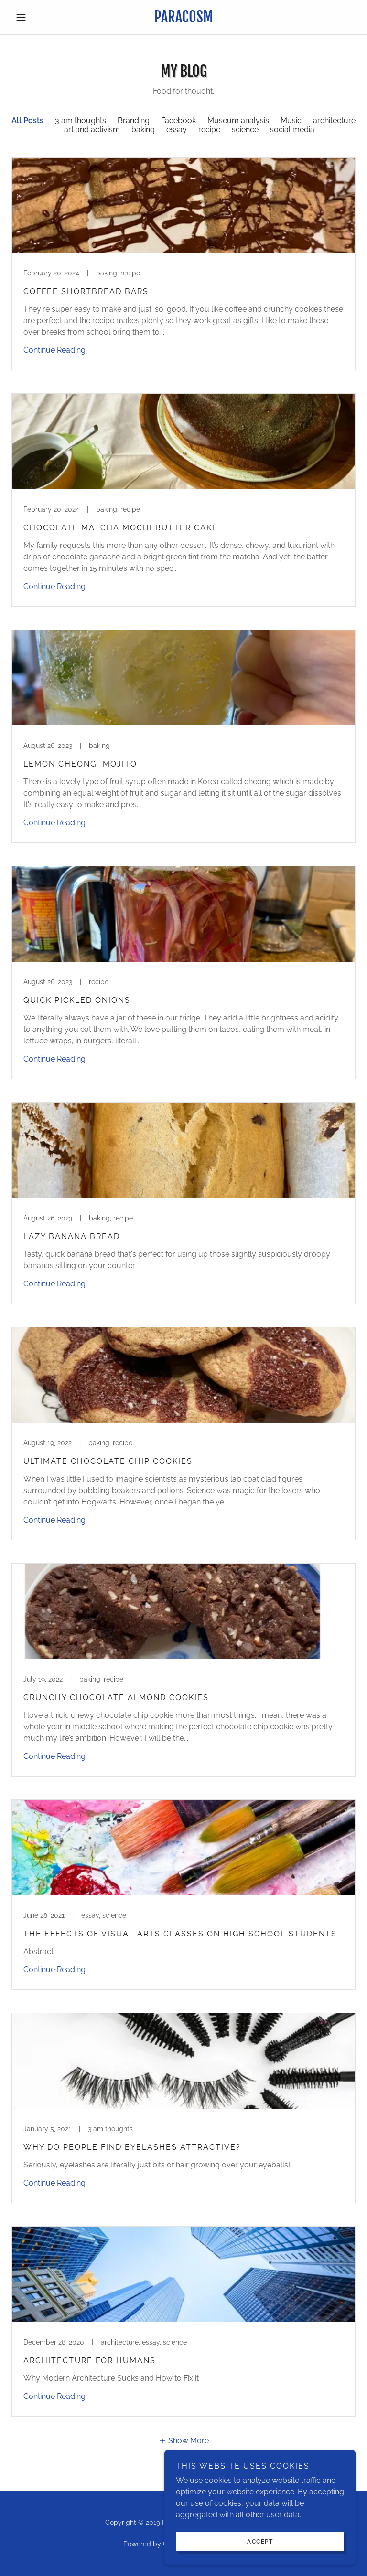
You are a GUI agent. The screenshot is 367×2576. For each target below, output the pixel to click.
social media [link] (292, 129)
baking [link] (143, 129)
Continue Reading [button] (54, 350)
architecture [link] (334, 120)
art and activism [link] (92, 129)
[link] (183, 19)
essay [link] (176, 129)
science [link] (245, 129)
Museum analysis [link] (238, 120)
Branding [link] (134, 120)
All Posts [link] (27, 120)
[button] (37, 17)
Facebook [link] (178, 120)
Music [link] (291, 120)
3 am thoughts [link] (80, 120)
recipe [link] (209, 129)
